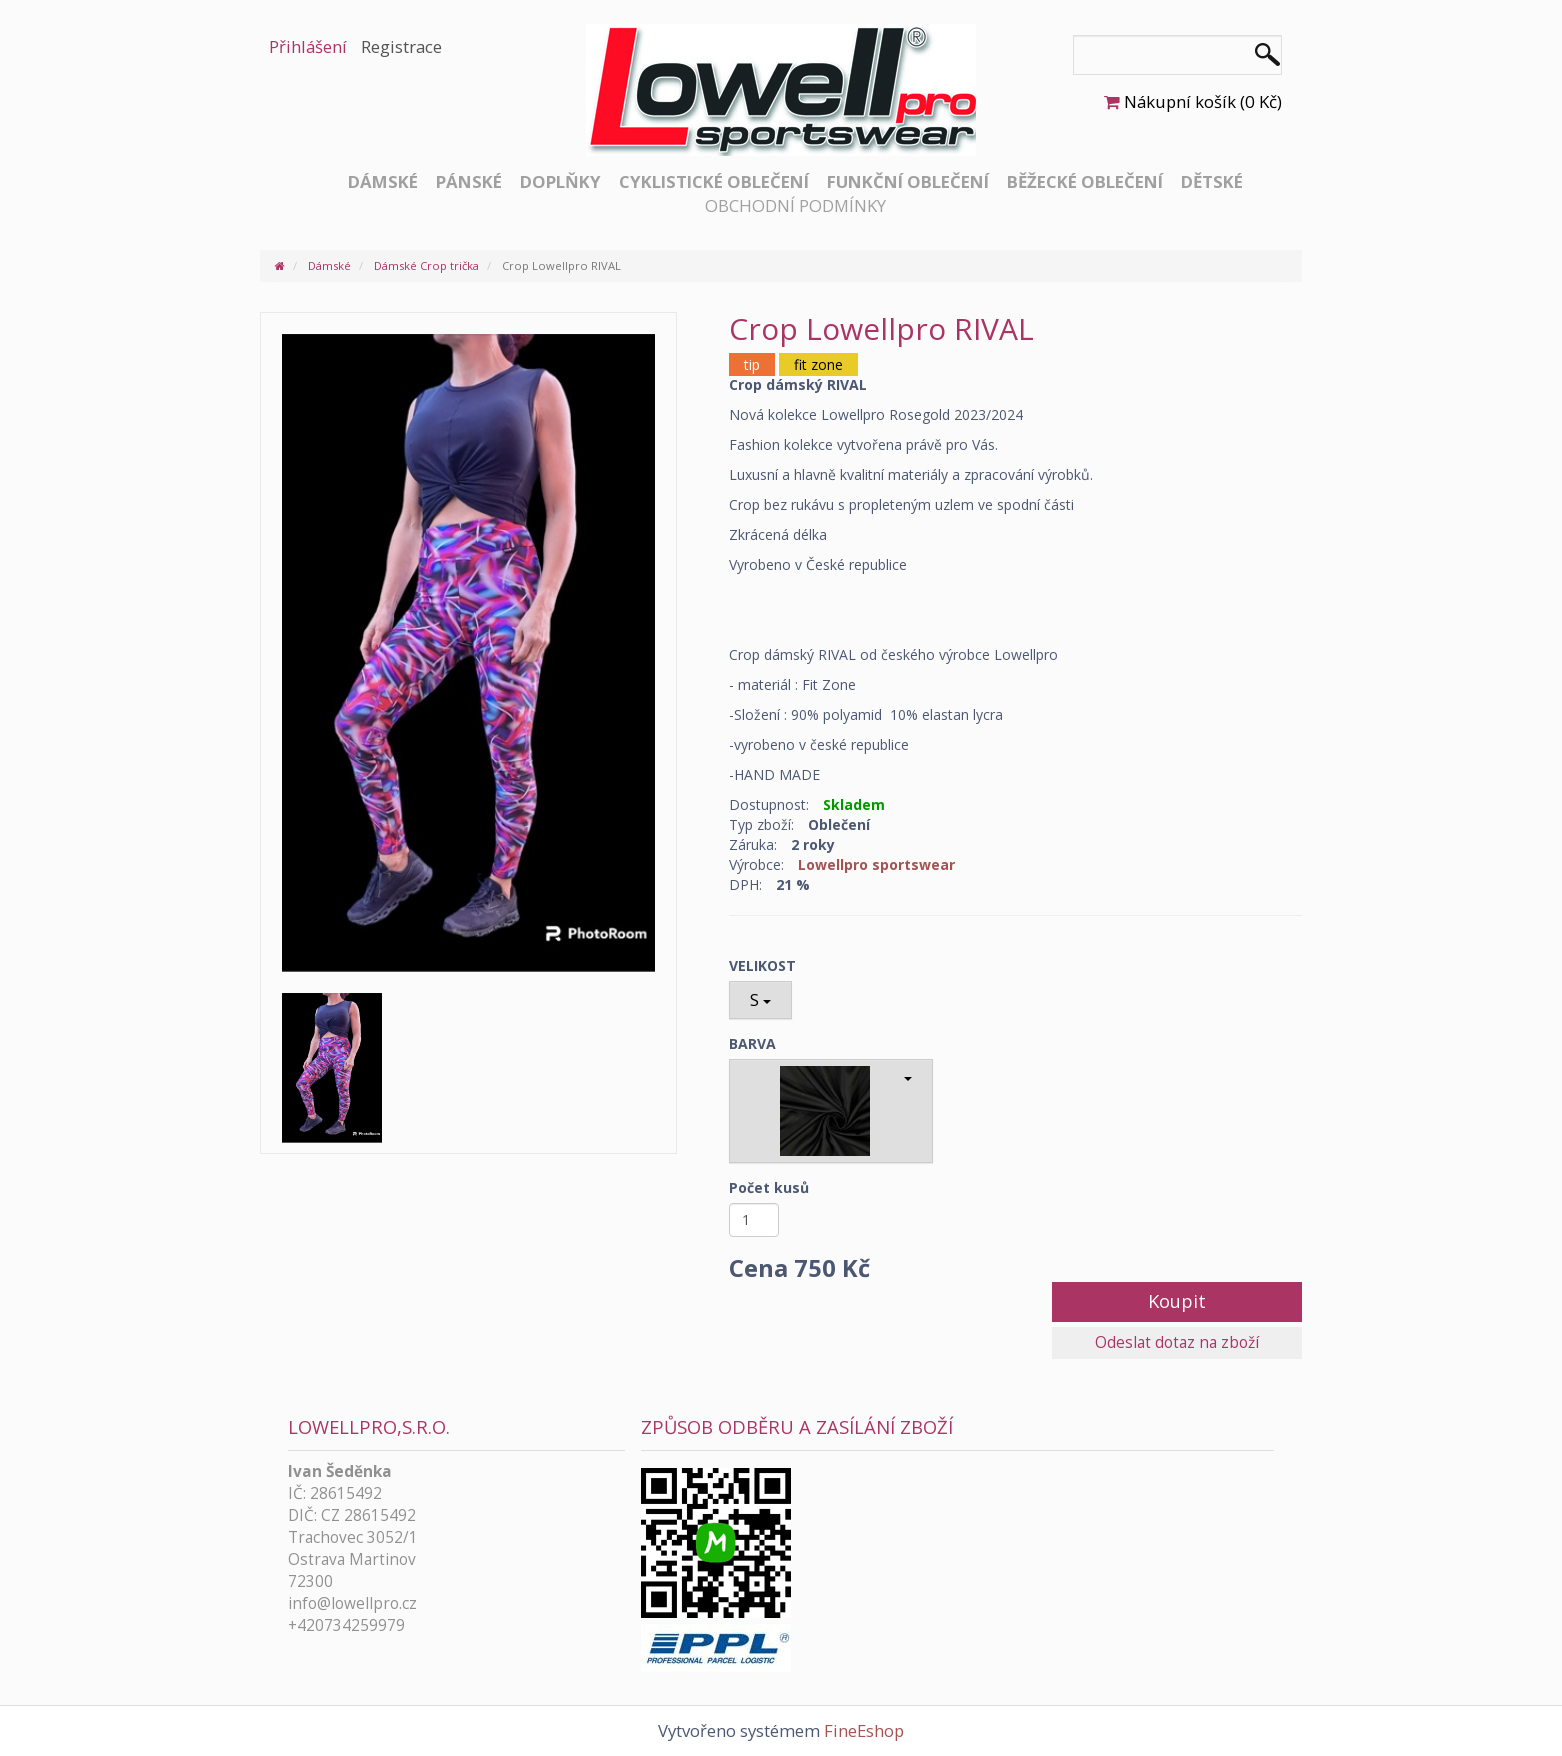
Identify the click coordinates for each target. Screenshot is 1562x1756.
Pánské (469, 181)
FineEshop (864, 1730)
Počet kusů (769, 1187)
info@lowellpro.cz (352, 1603)
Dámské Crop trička (426, 265)
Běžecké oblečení (1085, 181)
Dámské (383, 181)
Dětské (1212, 181)
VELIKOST (762, 965)
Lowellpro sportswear (876, 864)
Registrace (401, 46)
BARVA (752, 1043)
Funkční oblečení (908, 181)
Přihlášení (308, 46)
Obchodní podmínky (795, 205)
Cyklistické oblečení (714, 181)
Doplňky (560, 181)
